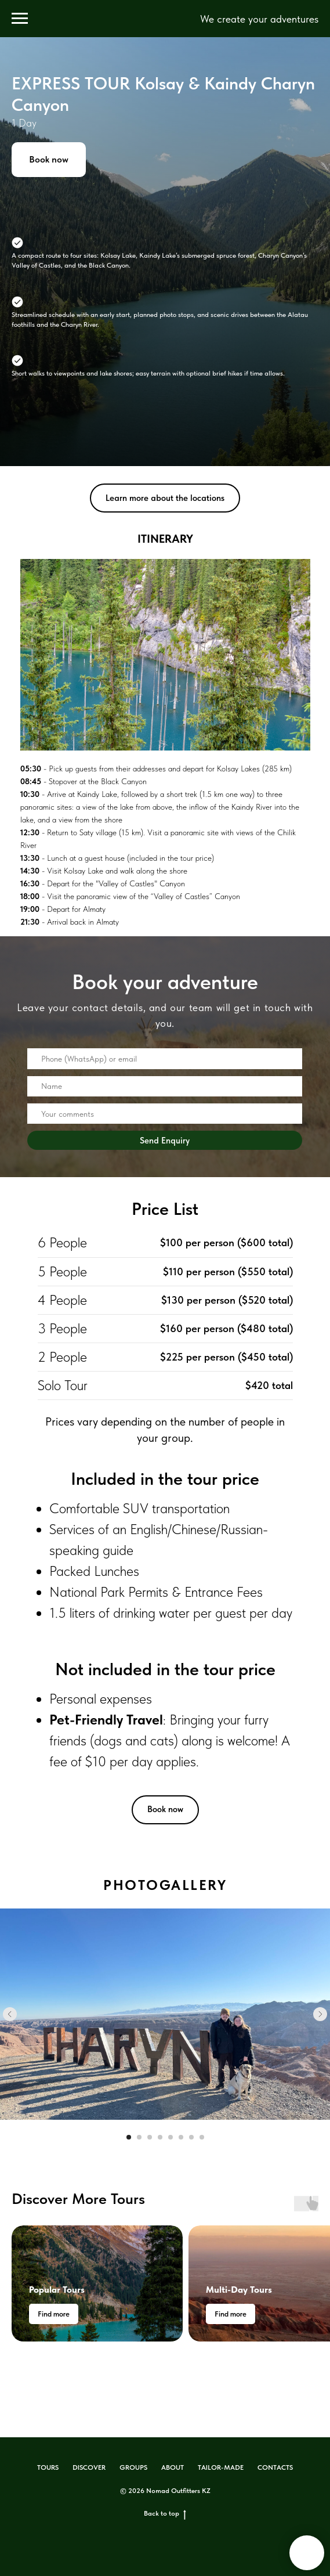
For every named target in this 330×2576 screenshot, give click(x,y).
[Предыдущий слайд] (10, 2014)
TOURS (48, 2467)
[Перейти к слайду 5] (170, 2137)
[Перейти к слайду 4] (160, 2137)
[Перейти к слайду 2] (139, 2137)
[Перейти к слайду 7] (191, 2137)
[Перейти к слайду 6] (181, 2137)
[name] (164, 1086)
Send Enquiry (165, 1140)
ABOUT (172, 2467)
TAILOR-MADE (221, 2467)
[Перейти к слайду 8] (202, 2137)
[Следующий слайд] (320, 2014)
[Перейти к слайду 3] (149, 2137)
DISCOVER (89, 2467)
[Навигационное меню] (20, 18)
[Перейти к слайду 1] (128, 2137)
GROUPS (133, 2467)
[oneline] (164, 1058)
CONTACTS (275, 2467)
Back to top (165, 2513)
